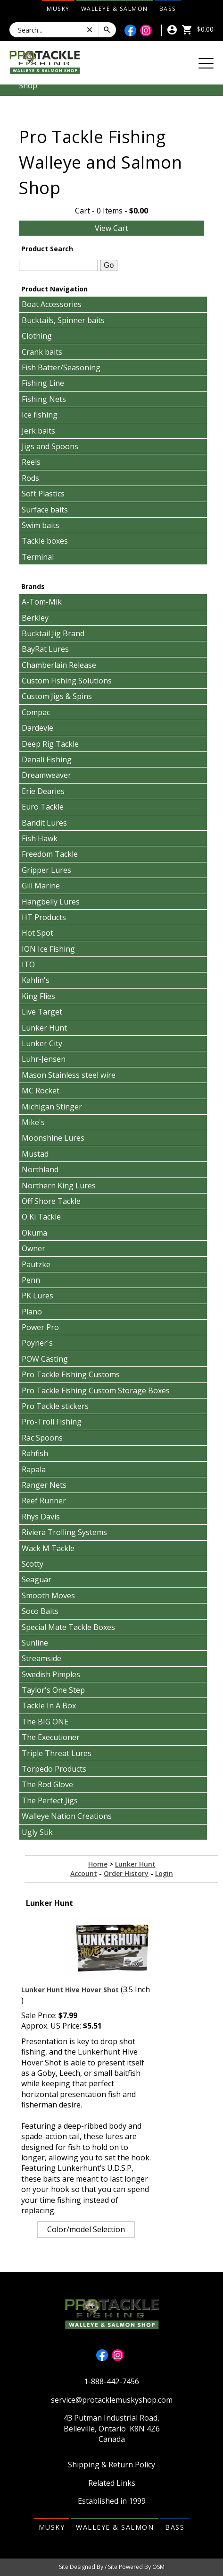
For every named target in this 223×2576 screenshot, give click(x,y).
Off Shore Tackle (51, 1201)
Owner (33, 1248)
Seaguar (36, 1579)
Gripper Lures (46, 870)
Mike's (33, 1122)
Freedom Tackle (50, 854)
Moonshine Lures (53, 1138)
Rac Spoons (42, 1438)
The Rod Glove (47, 1784)
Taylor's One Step (53, 1690)
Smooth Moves (48, 1595)
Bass (167, 9)
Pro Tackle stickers (55, 1406)
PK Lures (37, 1295)
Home (97, 1863)
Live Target (42, 1012)
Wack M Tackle (48, 1548)
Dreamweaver (46, 775)
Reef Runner (44, 1500)
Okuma (34, 1233)
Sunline (35, 1643)
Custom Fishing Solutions (67, 680)
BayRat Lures (45, 649)
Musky (58, 9)
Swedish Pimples (51, 1674)
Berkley (35, 618)
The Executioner (51, 1737)
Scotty (32, 1564)
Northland (40, 1169)
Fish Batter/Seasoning (61, 367)
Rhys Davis (41, 1516)
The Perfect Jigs (50, 1800)
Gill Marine (41, 885)
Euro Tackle (43, 807)
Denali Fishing (47, 759)
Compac (36, 712)
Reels (31, 462)
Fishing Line (43, 383)
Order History (126, 1873)
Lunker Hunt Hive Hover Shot (70, 1989)
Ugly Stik (37, 1832)
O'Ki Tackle (41, 1216)
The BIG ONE (45, 1721)
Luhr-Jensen (44, 1059)
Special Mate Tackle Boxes (68, 1627)
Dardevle (37, 728)
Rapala (34, 1469)
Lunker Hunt (44, 1028)
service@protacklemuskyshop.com (112, 2400)
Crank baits (42, 352)
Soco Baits (40, 1611)
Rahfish (35, 1453)
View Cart (111, 228)
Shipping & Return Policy (111, 2464)
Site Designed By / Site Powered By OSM (112, 2567)
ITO (28, 964)
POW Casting (45, 1359)
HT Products (44, 917)
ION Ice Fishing (48, 949)
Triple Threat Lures (56, 1753)
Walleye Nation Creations (67, 1816)
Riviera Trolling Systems (64, 1532)
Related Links (111, 2483)
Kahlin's (36, 980)
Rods (30, 478)
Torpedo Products (54, 1769)
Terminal (38, 557)
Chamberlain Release (59, 665)
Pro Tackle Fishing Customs (71, 1374)
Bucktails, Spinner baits (63, 320)
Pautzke (36, 1264)
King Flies (38, 996)
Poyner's (37, 1343)
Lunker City (42, 1043)
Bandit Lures (44, 823)
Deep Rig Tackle (50, 744)
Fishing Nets (44, 399)
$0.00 (198, 29)
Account (83, 1873)
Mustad (35, 1154)
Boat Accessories (52, 304)
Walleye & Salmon (114, 9)
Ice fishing (40, 414)
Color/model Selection (86, 2229)
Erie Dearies (43, 791)
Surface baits (45, 509)
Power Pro (40, 1327)
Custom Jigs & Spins (57, 696)
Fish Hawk (40, 838)
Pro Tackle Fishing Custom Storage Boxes (96, 1390)
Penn (31, 1280)
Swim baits (40, 525)
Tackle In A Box (49, 1705)
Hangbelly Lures (51, 901)
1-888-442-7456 (111, 2381)
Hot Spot (37, 933)
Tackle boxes (45, 541)
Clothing (37, 336)
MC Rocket (40, 1090)
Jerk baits (38, 431)
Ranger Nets (44, 1485)
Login (164, 1873)
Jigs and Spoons (50, 446)
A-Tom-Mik (42, 602)
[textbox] (58, 265)
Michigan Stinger (52, 1106)
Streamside (41, 1658)
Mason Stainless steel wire (69, 1075)
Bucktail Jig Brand (53, 633)
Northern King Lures (59, 1185)
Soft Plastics (43, 493)
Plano (32, 1311)
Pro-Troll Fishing (52, 1421)
